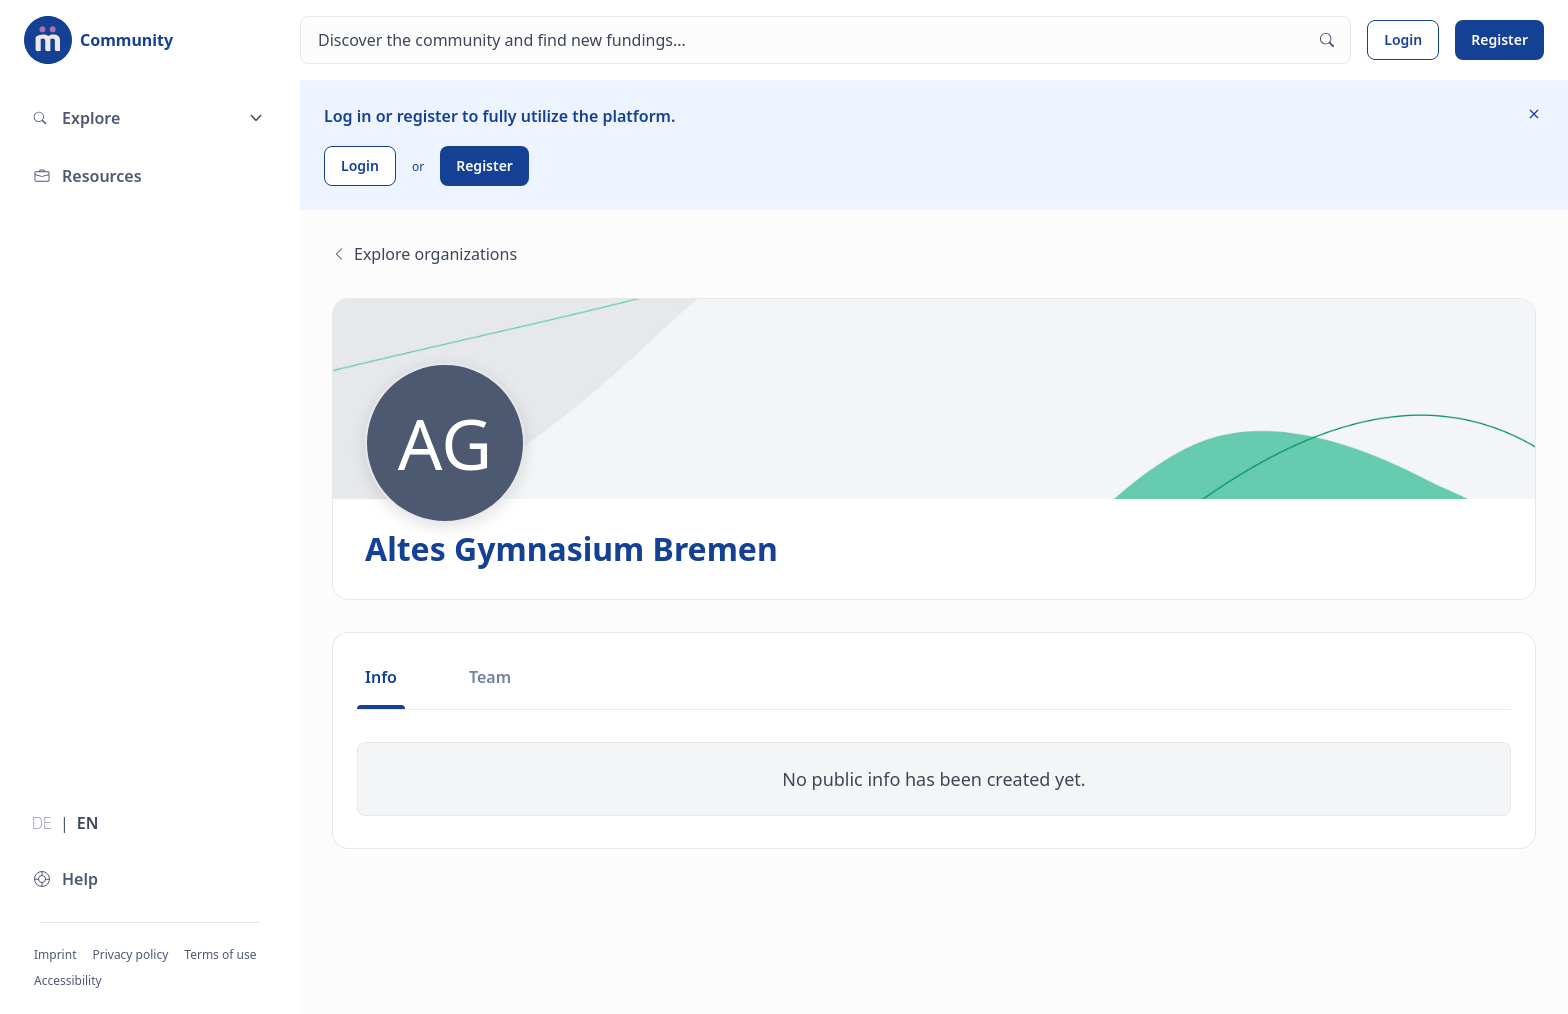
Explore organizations (424, 254)
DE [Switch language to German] (42, 823)
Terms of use (220, 954)
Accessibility (68, 980)
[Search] (825, 40)
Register (1499, 39)
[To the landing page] (98, 40)
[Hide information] (1534, 114)
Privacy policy (130, 954)
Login (1403, 39)
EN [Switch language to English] (88, 823)
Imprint (55, 954)
